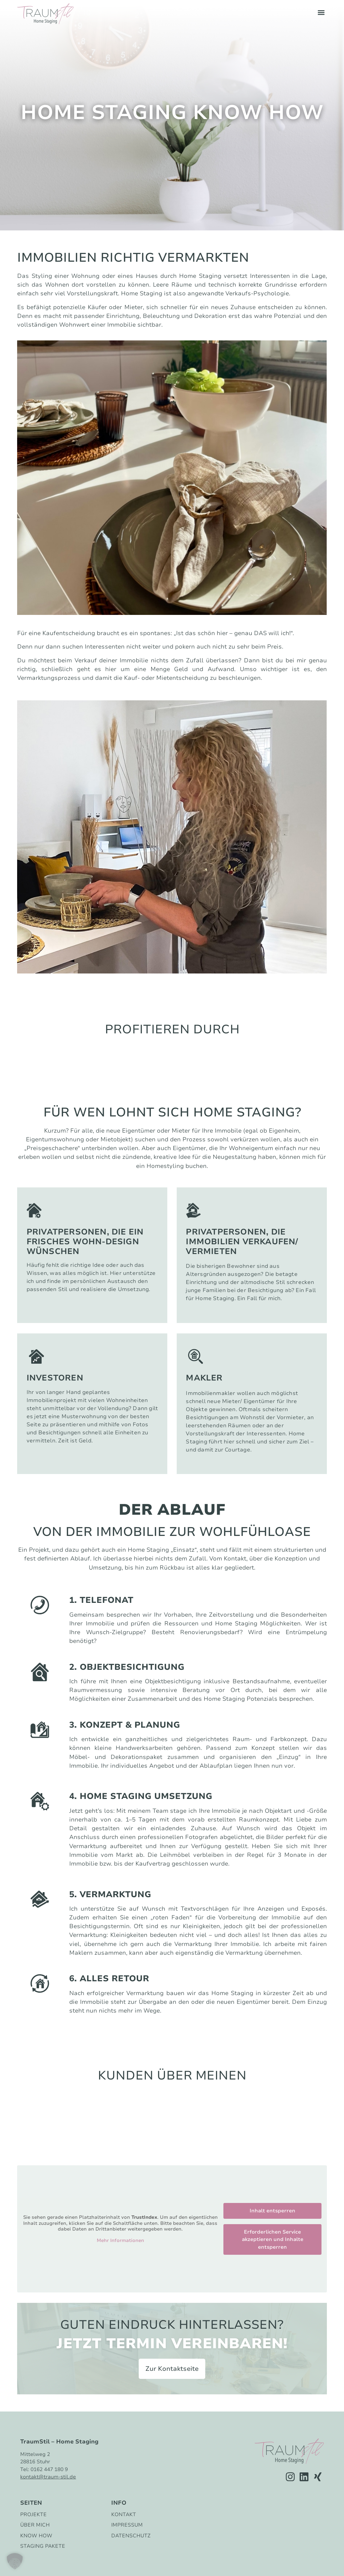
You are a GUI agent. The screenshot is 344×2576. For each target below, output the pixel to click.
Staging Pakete (42, 2546)
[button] (321, 12)
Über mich (35, 2525)
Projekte (33, 2514)
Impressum (127, 2525)
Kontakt (123, 2514)
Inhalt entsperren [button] (272, 2210)
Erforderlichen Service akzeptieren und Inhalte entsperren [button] (272, 2239)
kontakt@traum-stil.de (48, 2476)
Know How (36, 2536)
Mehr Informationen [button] (120, 2241)
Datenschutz (130, 2536)
